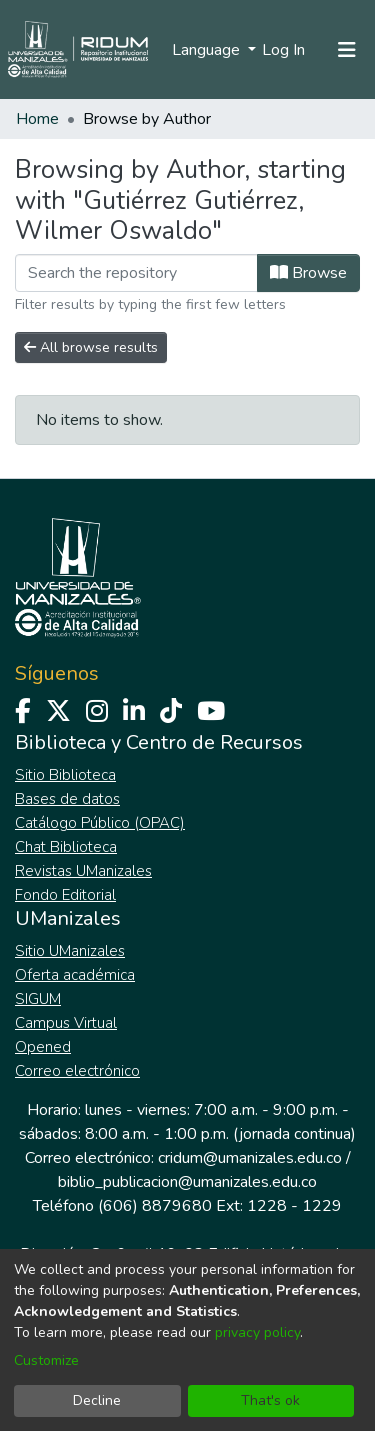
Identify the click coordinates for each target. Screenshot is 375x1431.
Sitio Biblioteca (65, 775)
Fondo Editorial (65, 895)
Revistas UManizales (83, 871)
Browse (308, 273)
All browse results (91, 347)
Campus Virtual (66, 1023)
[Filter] (136, 273)
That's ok (270, 1400)
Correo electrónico (77, 1071)
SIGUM (38, 999)
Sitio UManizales (70, 951)
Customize (46, 1360)
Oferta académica (75, 975)
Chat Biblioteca (66, 847)
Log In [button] (284, 50)
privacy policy (257, 1332)
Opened (43, 1047)
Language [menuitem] (208, 50)
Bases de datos (67, 799)
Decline (97, 1400)
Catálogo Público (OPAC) (100, 823)
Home (37, 119)
